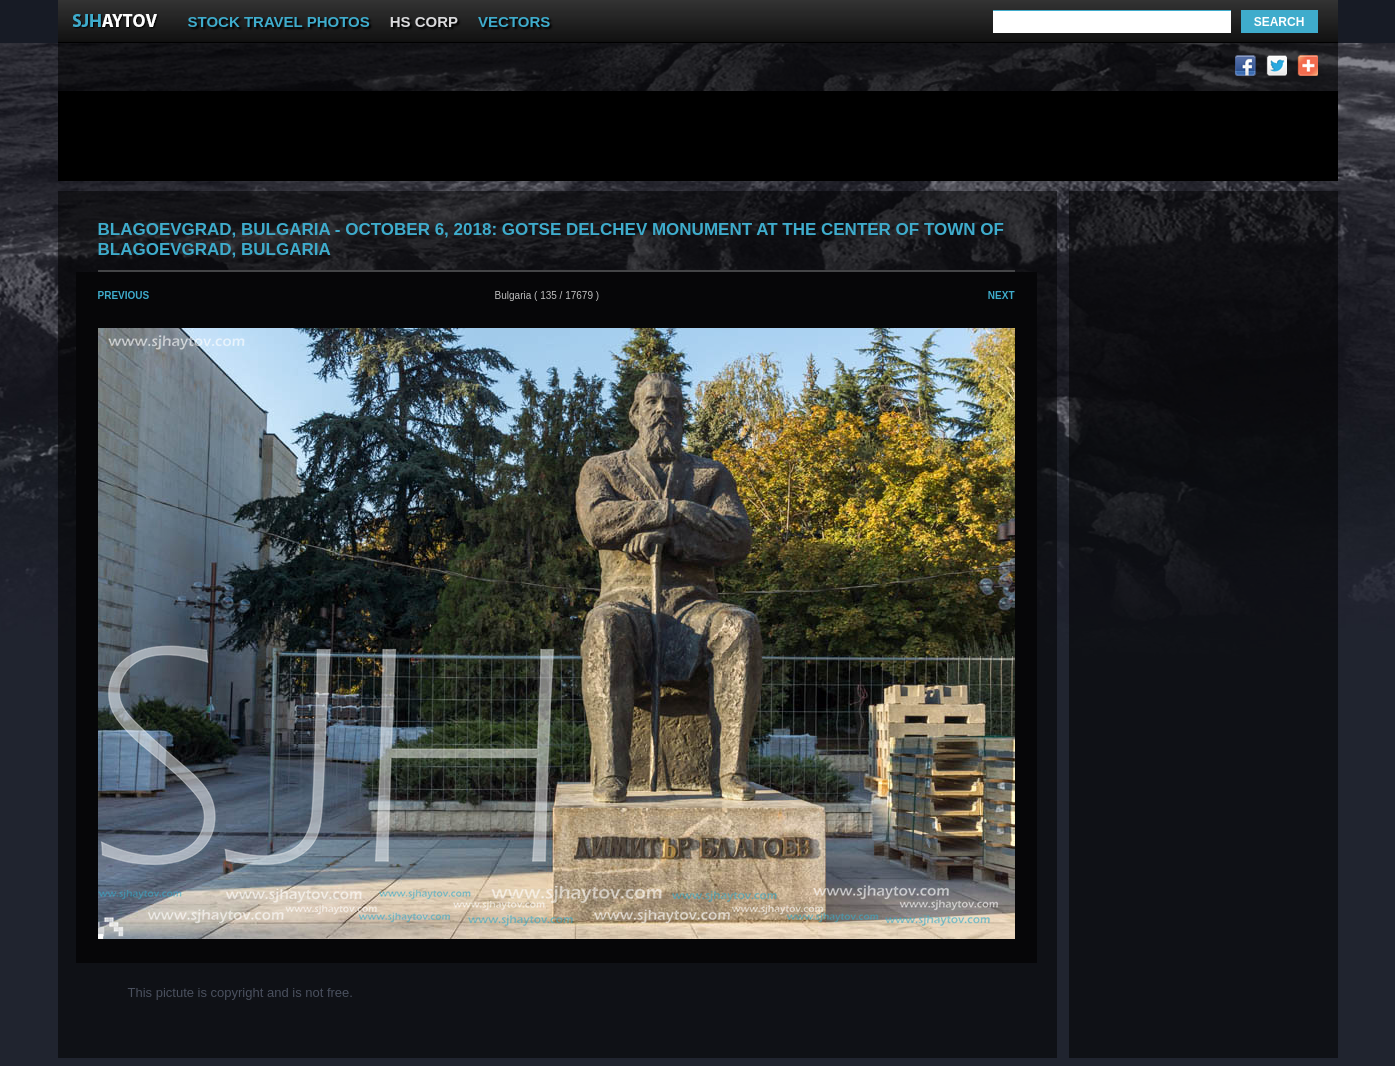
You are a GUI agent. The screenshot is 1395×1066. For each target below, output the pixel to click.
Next (1001, 295)
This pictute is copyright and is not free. (240, 992)
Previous (124, 295)
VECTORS (514, 21)
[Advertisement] (446, 70)
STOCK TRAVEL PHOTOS (279, 21)
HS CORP (424, 21)
